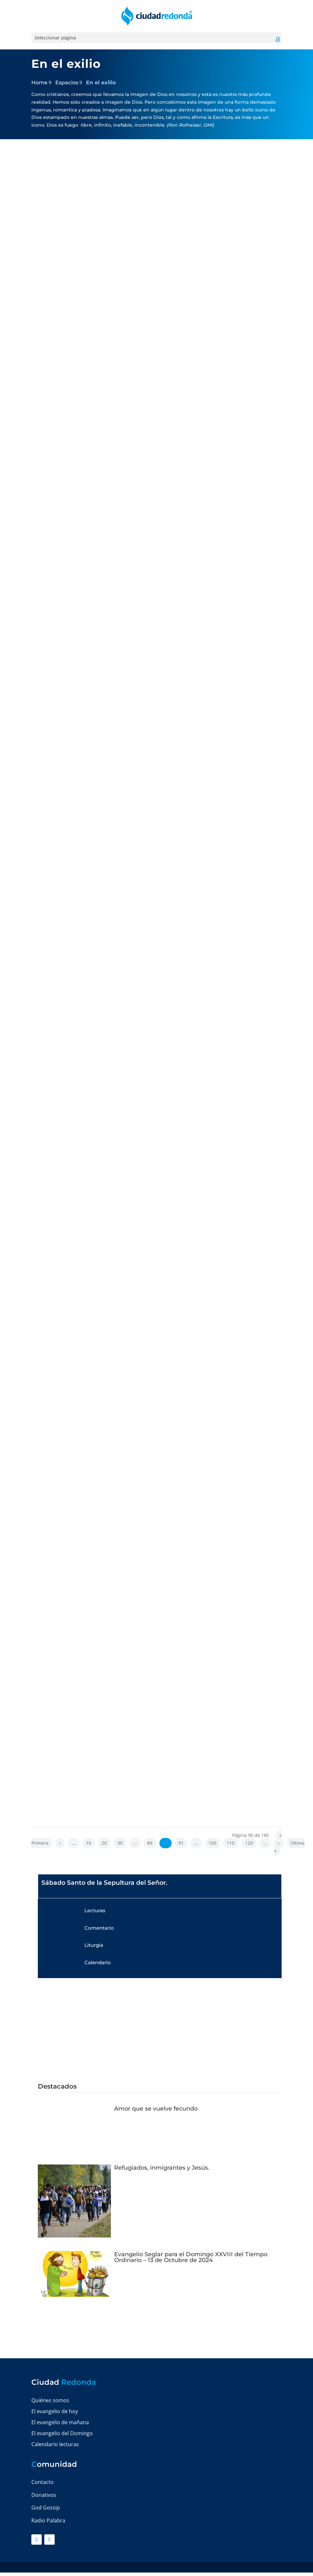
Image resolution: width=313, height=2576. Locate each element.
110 (230, 1843)
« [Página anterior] (60, 1843)
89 (149, 1843)
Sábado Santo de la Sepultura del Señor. (104, 1882)
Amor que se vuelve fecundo (156, 2108)
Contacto (42, 2482)
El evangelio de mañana (60, 2422)
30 (120, 1843)
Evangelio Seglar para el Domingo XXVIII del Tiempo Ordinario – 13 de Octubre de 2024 (190, 2257)
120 (249, 1843)
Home (39, 82)
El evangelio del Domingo (62, 2433)
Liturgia (93, 1945)
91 (181, 1843)
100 (212, 1843)
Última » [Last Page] (289, 1847)
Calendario (97, 1962)
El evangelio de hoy (54, 2411)
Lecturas (94, 1910)
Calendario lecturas (55, 2444)
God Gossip (45, 2507)
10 (88, 1843)
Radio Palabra (48, 2520)
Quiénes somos (50, 2400)
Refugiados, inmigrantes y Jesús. (161, 2167)
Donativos (43, 2494)
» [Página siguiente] (278, 1843)
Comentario (99, 1928)
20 (104, 1843)
